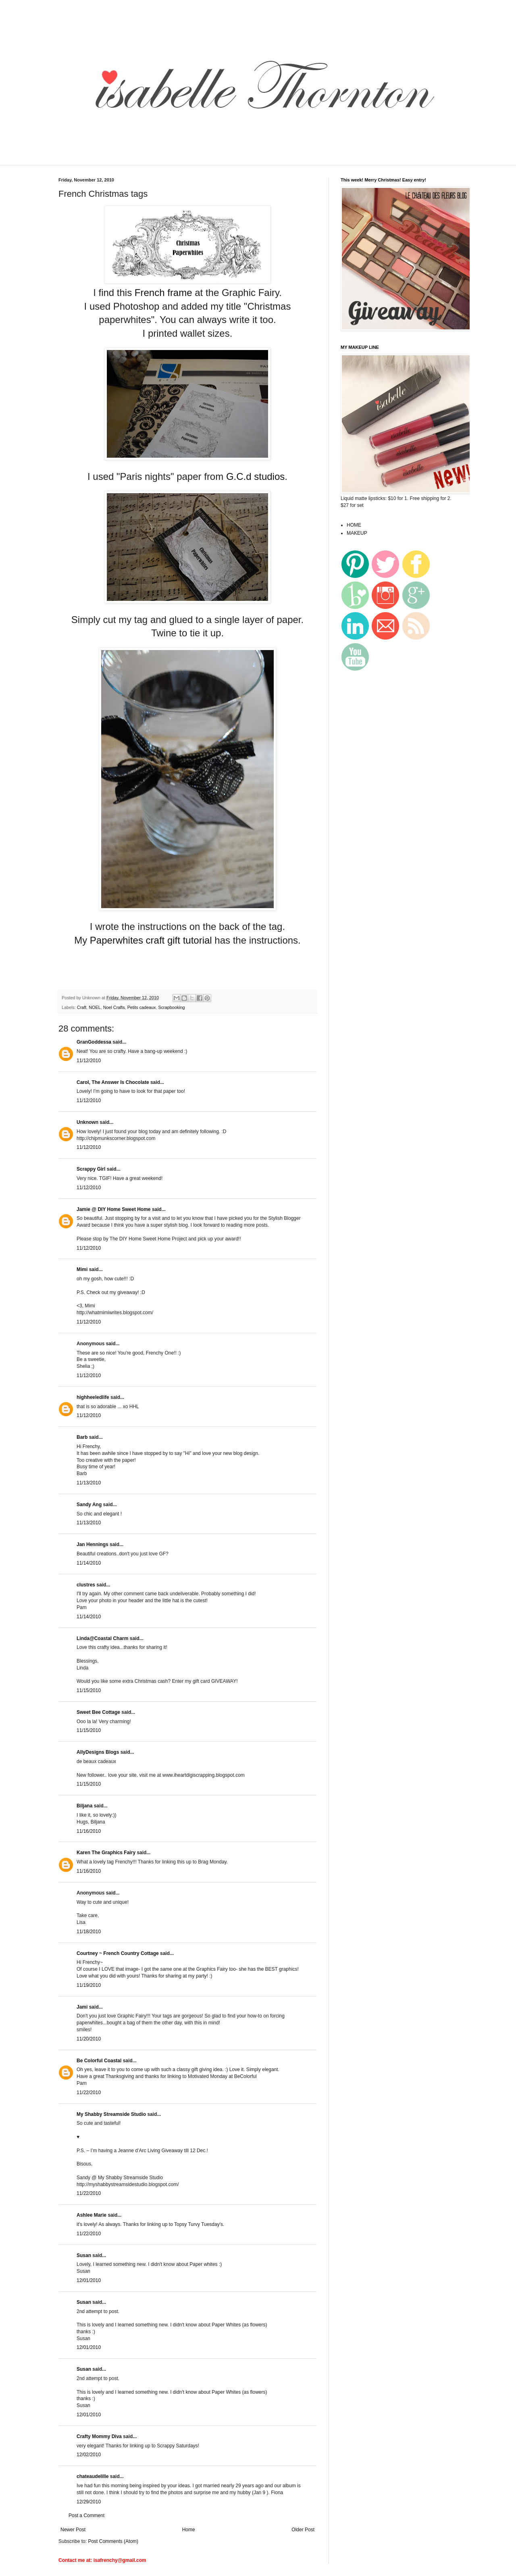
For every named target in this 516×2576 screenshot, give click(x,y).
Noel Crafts (114, 1007)
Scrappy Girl (91, 1169)
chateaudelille (92, 2476)
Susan (84, 2255)
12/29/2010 (89, 2502)
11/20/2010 (89, 2039)
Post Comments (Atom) (113, 2541)
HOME (354, 525)
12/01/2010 (89, 2280)
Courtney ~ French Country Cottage (118, 1953)
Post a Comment (86, 2515)
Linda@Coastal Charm (102, 1638)
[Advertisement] (199, 160)
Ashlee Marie (91, 2215)
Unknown (87, 1122)
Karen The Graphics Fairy (106, 1852)
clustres (86, 1585)
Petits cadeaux (141, 1007)
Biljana (84, 1806)
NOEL (94, 1007)
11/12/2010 (89, 1060)
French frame (163, 292)
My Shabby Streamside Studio (111, 2114)
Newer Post (72, 2529)
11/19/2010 (89, 1985)
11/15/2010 (89, 1690)
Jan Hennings (92, 1544)
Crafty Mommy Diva (99, 2436)
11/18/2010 (89, 1931)
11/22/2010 (89, 2092)
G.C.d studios (255, 476)
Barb (82, 1437)
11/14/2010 (89, 1563)
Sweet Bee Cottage (98, 1712)
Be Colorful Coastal (99, 2060)
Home (188, 2529)
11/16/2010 (89, 1831)
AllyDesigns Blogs (98, 1752)
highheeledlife (93, 1397)
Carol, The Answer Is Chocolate (113, 1082)
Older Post (302, 2529)
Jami (82, 2007)
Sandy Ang (89, 1504)
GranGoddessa (94, 1042)
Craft (81, 1007)
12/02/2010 (89, 2454)
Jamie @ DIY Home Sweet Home (114, 1209)
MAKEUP (357, 533)
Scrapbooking (171, 1007)
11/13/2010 (89, 1483)
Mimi (82, 1269)
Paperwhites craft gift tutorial (151, 940)
